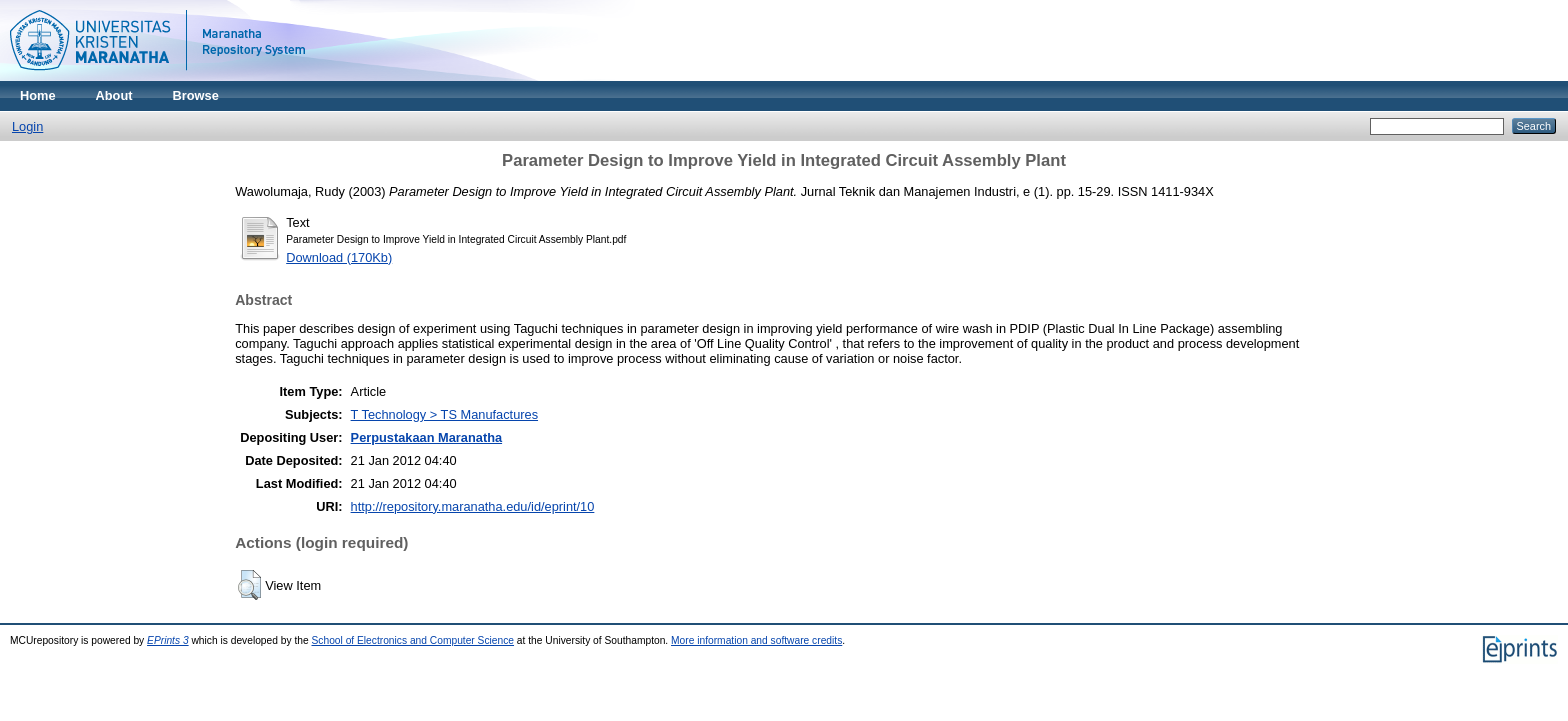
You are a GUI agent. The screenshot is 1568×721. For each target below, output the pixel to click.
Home (38, 95)
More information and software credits (756, 640)
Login (27, 126)
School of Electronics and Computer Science (413, 640)
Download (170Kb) (339, 257)
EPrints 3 (168, 640)
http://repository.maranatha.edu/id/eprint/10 (473, 506)
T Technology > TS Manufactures (444, 414)
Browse (196, 95)
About (114, 95)
